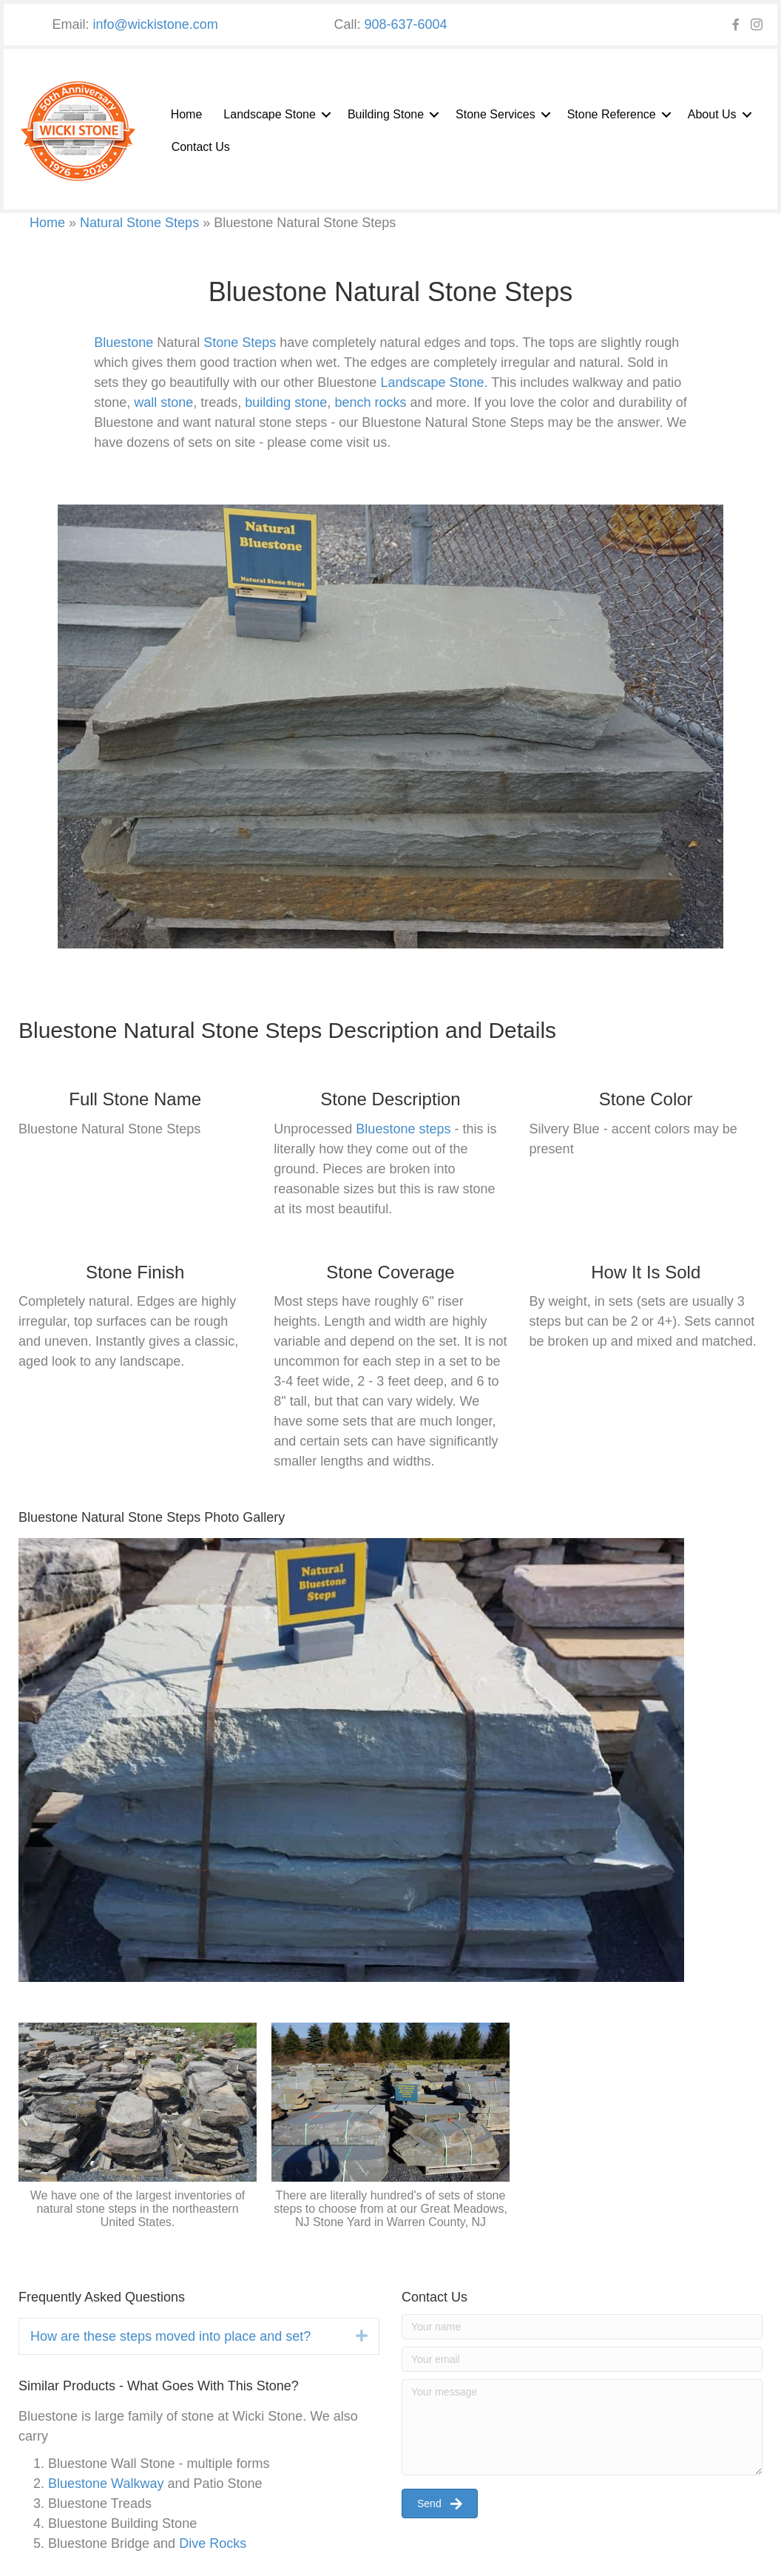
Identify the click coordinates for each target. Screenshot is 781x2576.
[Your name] (582, 2326)
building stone (286, 402)
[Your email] (582, 2359)
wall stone (163, 402)
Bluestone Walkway (105, 2483)
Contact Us (201, 147)
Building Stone (386, 114)
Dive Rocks (212, 2543)
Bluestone (123, 342)
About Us (712, 114)
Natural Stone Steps (139, 222)
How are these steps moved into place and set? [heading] (170, 2336)
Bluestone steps (403, 1129)
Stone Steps (239, 342)
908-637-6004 (405, 24)
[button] (326, 114)
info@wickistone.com (155, 24)
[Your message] (582, 2427)
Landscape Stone (269, 114)
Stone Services (495, 114)
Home (187, 114)
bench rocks (370, 402)
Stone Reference (611, 114)
